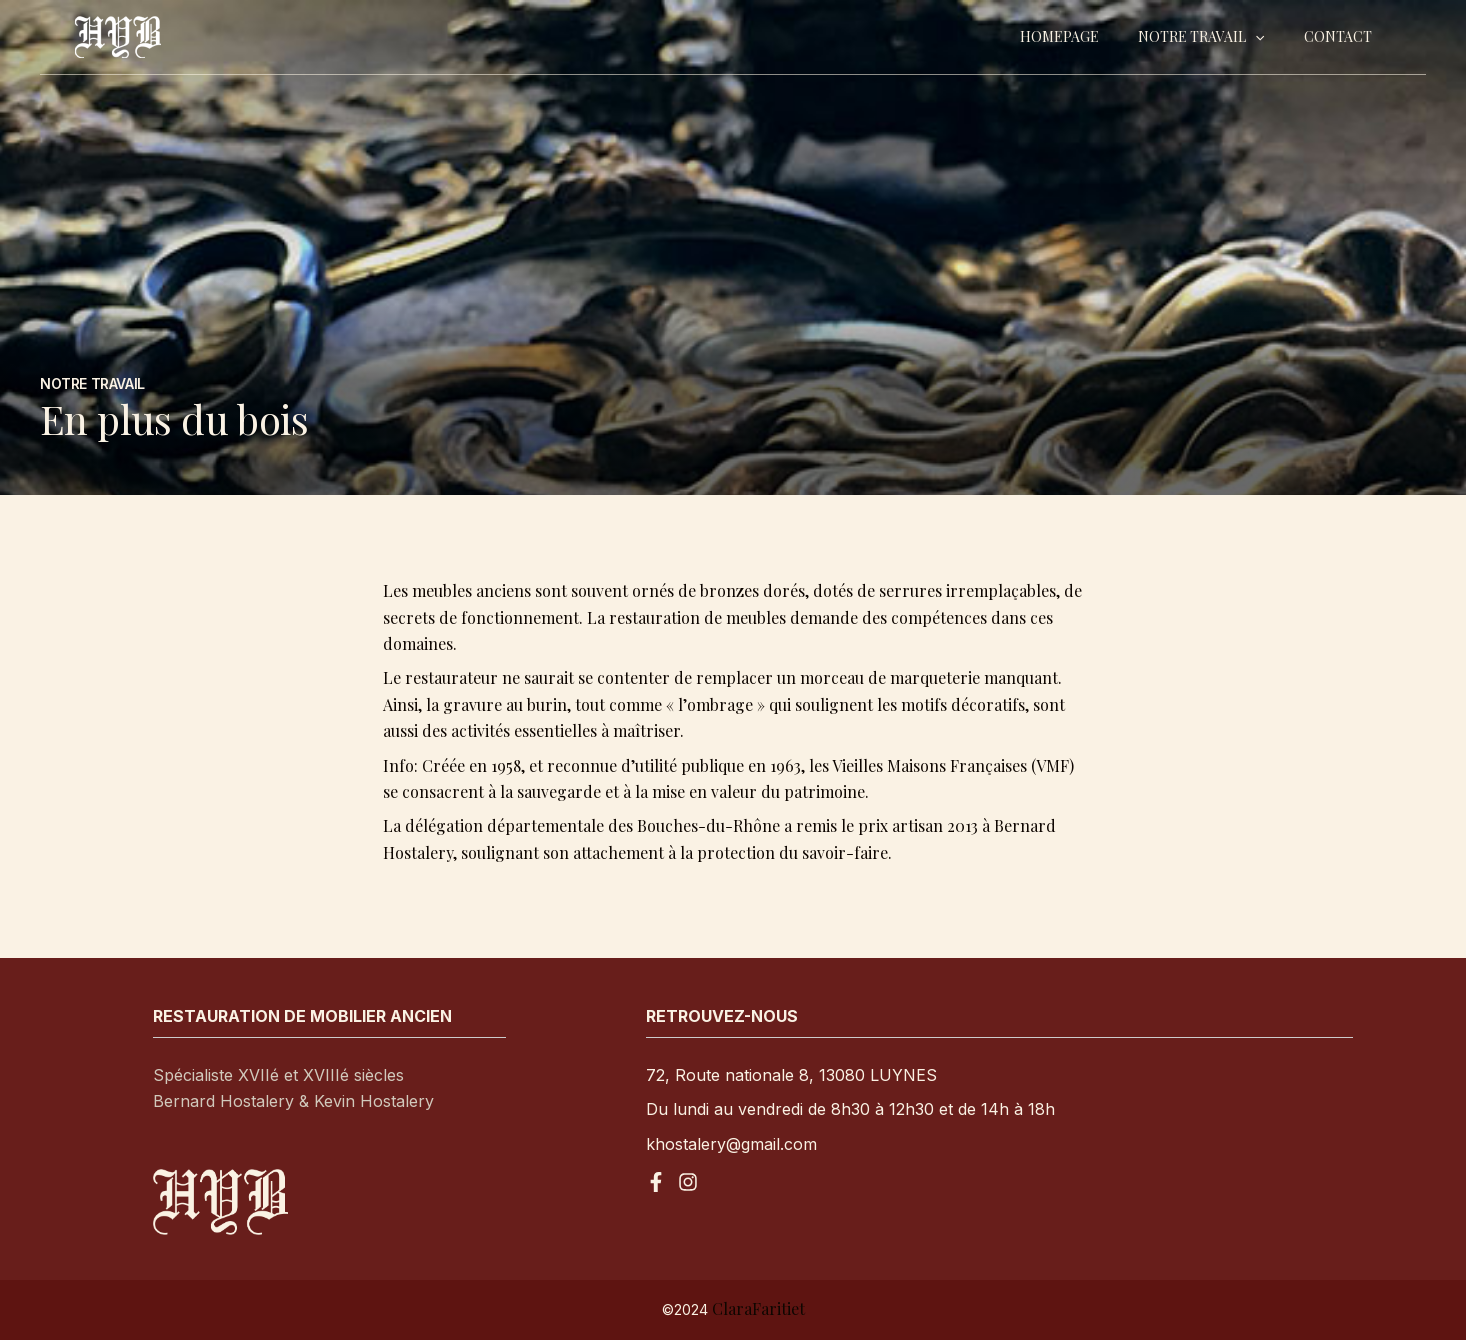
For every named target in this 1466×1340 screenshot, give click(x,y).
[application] (1272, 37)
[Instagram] (688, 1182)
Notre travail (1218, 37)
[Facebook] (656, 1182)
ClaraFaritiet (758, 1308)
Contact (1343, 36)
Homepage (1087, 36)
